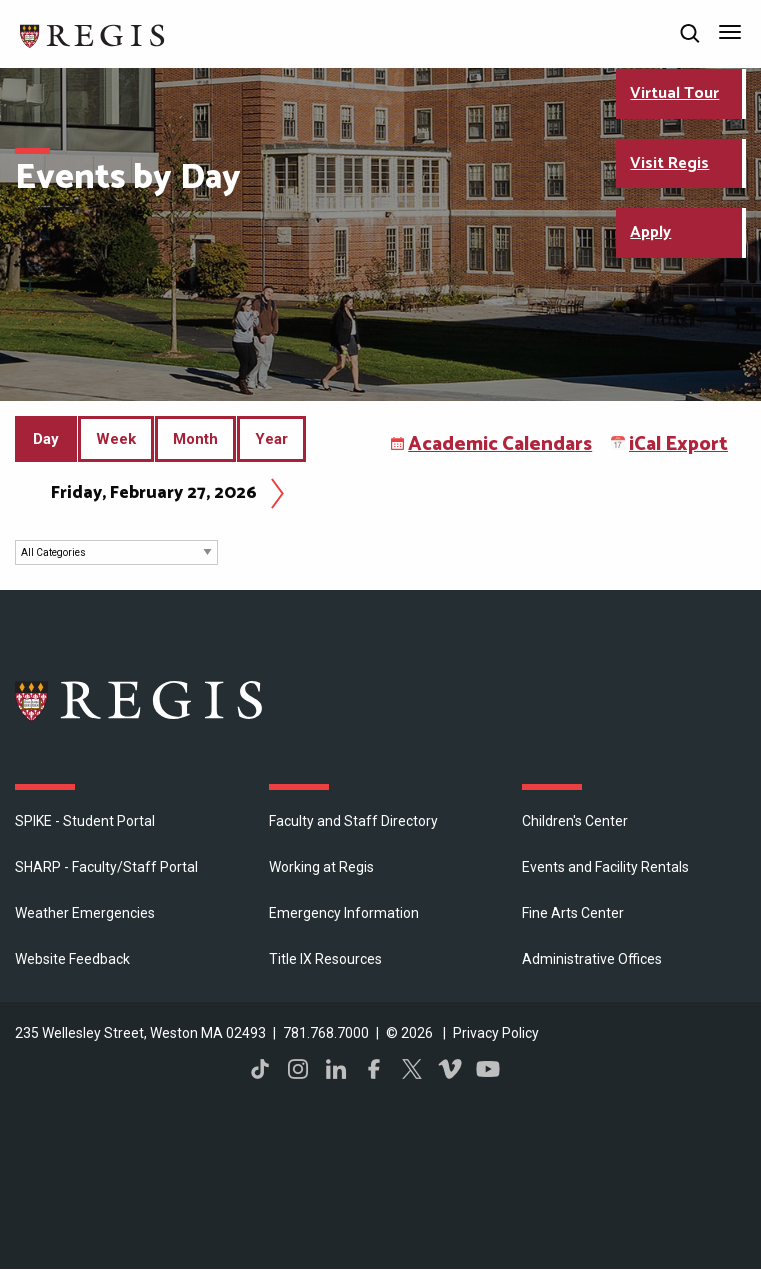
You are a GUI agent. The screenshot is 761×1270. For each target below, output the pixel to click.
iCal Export (678, 444)
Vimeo (450, 1069)
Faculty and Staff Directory (353, 821)
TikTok (260, 1069)
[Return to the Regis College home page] (93, 33)
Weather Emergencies (85, 913)
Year (271, 439)
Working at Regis (321, 867)
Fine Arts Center (573, 913)
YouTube (488, 1069)
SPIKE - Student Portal (85, 821)
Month (195, 439)
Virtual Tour (674, 93)
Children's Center (575, 821)
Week (116, 439)
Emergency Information (344, 913)
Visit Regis (669, 163)
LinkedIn (336, 1069)
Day (50, 446)
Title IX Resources (325, 959)
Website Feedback (72, 959)
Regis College (140, 700)
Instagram (298, 1069)
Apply (650, 232)
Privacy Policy (496, 1033)
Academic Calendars (500, 444)
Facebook (374, 1069)
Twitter (412, 1069)
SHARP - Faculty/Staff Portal (106, 867)
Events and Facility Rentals (605, 867)
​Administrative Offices (592, 959)
